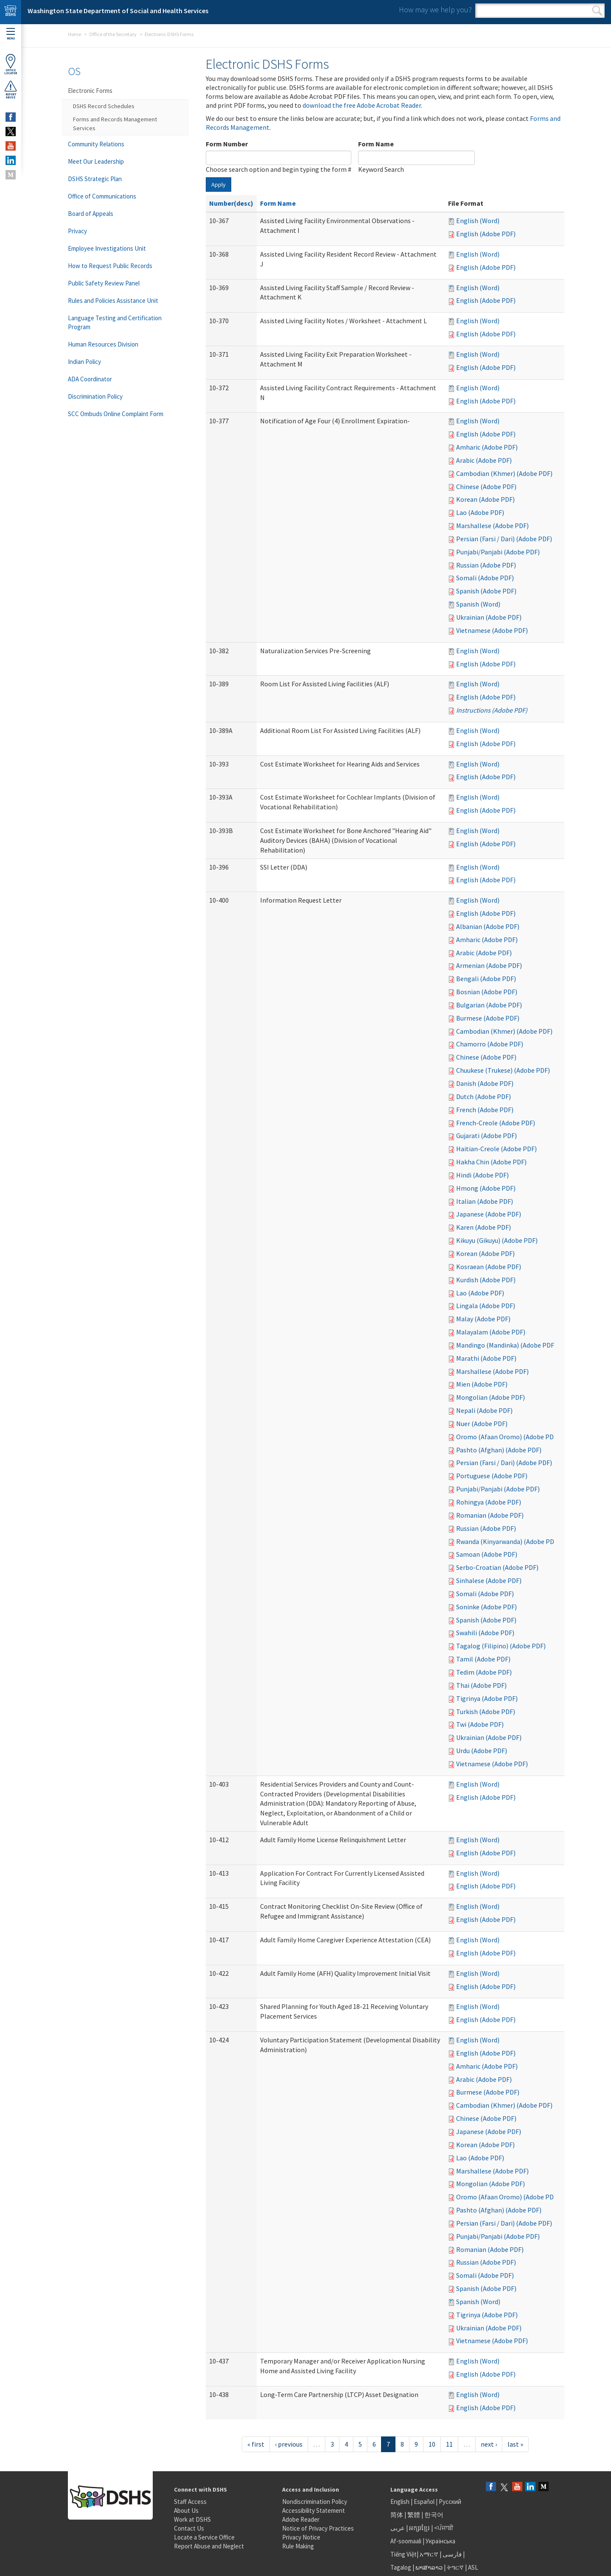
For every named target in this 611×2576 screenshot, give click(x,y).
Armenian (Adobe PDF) (489, 965)
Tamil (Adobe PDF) (483, 1659)
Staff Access (190, 2502)
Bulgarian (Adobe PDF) (489, 1005)
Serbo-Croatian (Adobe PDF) (497, 1567)
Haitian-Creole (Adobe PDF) (496, 1148)
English (400, 2502)
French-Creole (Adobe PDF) (495, 1123)
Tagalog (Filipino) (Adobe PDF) (501, 1646)
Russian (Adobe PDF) (486, 565)
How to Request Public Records (110, 266)
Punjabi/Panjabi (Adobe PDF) (498, 552)
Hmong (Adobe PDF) (486, 1188)
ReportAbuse (10, 89)
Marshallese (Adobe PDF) (492, 525)
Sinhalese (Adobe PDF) (488, 1580)
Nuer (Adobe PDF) (481, 1423)
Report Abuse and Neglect (209, 2546)
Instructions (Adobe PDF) (491, 710)
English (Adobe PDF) (486, 233)
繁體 (414, 2515)
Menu (10, 34)
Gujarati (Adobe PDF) (486, 1135)
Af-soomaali (405, 2541)
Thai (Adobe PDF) (481, 1685)
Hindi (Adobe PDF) (482, 1175)
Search (597, 10)
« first (255, 2444)
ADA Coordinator (90, 379)
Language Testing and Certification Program (115, 322)
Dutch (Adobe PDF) (483, 1096)
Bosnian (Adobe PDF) (486, 991)
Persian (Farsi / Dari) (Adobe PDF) (504, 538)
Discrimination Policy (95, 396)
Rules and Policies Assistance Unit (113, 300)
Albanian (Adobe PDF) (487, 926)
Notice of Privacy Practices (318, 2528)
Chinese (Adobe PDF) (486, 486)
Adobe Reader (301, 2519)
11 (449, 2444)
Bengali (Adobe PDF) (486, 978)
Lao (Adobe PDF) (480, 512)
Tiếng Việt (403, 2554)
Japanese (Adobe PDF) (488, 1214)
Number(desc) (231, 203)
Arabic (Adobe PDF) (484, 460)
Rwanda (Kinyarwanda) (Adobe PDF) (508, 1541)
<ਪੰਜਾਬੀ (444, 2528)
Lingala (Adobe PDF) (485, 1305)
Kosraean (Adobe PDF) (488, 1266)
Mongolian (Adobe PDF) (490, 1397)
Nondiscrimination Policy (314, 2502)
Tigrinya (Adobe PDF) (487, 1698)
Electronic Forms (90, 91)
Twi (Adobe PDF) (480, 1724)
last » (515, 2444)
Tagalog (400, 2567)
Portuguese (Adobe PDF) (491, 1475)
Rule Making (298, 2546)
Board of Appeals (90, 214)
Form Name (376, 144)
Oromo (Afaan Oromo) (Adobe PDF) (507, 1436)
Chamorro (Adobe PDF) (489, 1044)
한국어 (433, 2515)
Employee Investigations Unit (107, 248)
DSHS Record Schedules (104, 106)
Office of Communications (102, 196)
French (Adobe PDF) (484, 1109)
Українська (440, 2541)
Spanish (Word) (478, 604)
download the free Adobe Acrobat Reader (362, 105)
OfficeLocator (10, 64)
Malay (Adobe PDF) (483, 1319)
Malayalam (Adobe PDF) (490, 1332)
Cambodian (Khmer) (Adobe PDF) (504, 473)
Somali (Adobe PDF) (485, 577)
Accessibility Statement (313, 2510)
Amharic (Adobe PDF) (487, 447)
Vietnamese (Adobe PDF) (492, 630)
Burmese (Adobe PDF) (487, 1018)
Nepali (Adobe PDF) (484, 1410)
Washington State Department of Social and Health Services (118, 10)
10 (432, 2444)
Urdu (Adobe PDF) (481, 1750)
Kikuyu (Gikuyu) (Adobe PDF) (497, 1240)
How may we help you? (435, 9)
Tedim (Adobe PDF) (484, 1672)
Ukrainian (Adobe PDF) (488, 617)
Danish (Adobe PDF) (484, 1083)
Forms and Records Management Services (115, 123)
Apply (218, 184)
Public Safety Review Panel (104, 283)
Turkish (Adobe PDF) (485, 1711)
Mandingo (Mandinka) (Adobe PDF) (506, 1345)
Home (74, 34)
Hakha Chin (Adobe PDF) (491, 1162)
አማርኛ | (430, 2554)
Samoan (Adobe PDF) (486, 1554)
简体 (396, 2515)
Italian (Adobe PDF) (484, 1201)
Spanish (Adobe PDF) (486, 591)
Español (424, 2502)
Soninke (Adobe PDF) (486, 1607)
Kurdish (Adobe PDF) (486, 1279)
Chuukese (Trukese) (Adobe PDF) (503, 1070)
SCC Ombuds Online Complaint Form (115, 414)
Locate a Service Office (204, 2537)
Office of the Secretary (113, 34)
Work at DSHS (192, 2519)
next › (489, 2444)
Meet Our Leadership (96, 161)
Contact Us (189, 2528)
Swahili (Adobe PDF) (485, 1632)
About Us (186, 2510)
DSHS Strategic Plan (95, 179)
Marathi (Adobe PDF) (486, 1358)
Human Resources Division (103, 344)
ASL (473, 2567)
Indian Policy (84, 362)
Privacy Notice (301, 2537)
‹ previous (289, 2444)
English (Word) (477, 220)
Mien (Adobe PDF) (481, 1384)
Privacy (77, 231)
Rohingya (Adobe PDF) (488, 1502)
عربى (397, 2528)
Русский (450, 2502)
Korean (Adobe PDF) (485, 499)
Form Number (227, 144)
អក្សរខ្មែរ (419, 2528)
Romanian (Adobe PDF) (490, 1515)
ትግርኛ (455, 2567)
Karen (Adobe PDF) (483, 1227)
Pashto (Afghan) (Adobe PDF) (498, 1450)
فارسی (451, 2554)
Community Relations (96, 144)
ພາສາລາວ (429, 2567)
